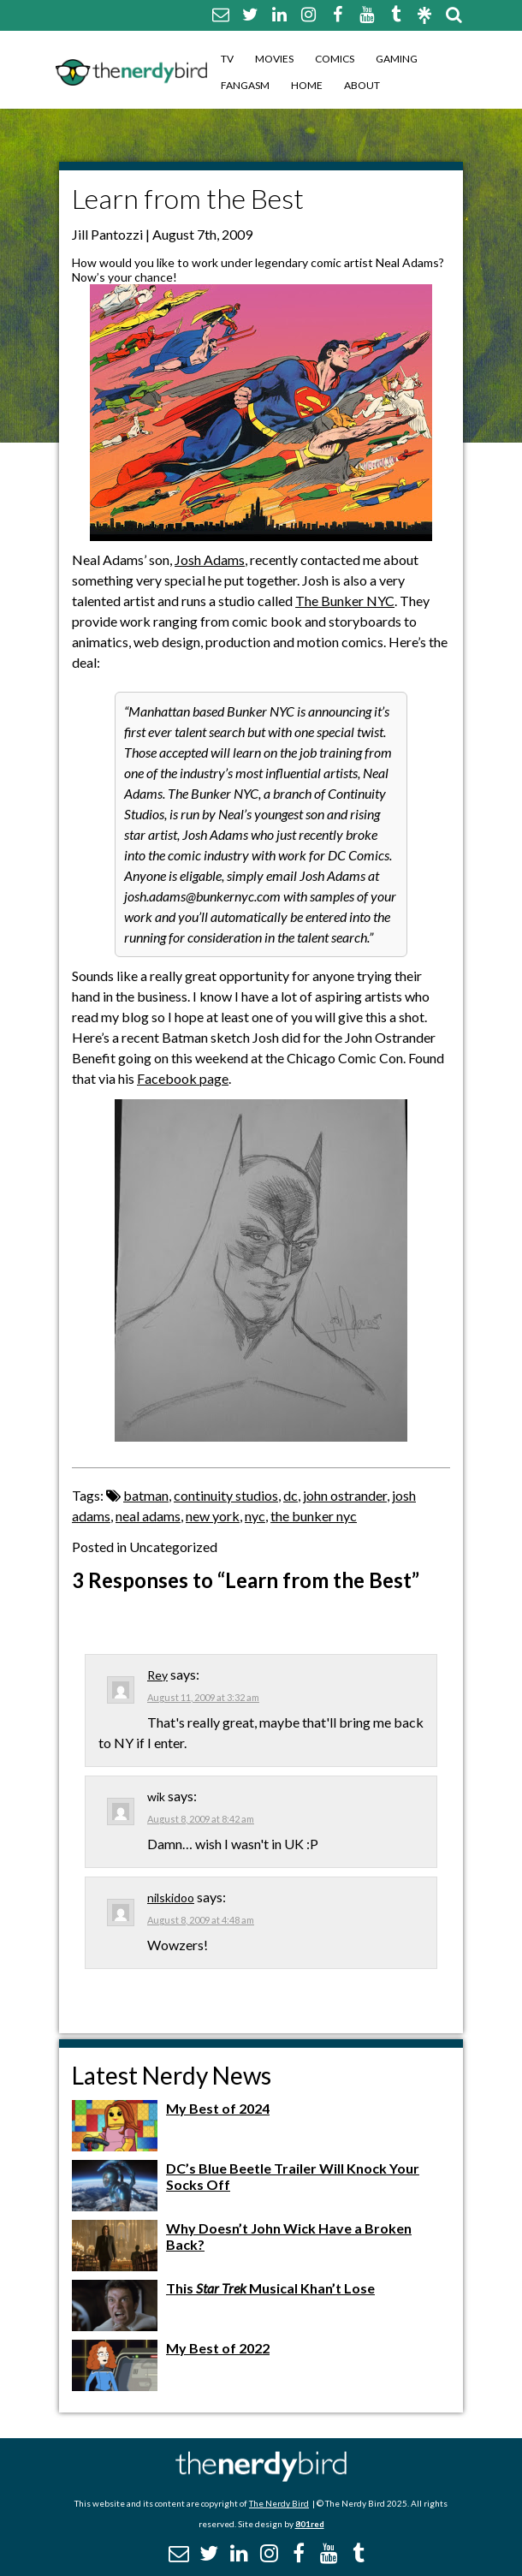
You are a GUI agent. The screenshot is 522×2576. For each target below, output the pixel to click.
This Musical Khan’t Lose (270, 2288)
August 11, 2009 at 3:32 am (203, 1697)
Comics (334, 58)
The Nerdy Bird (279, 2503)
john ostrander (345, 1495)
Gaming (397, 58)
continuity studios (226, 1495)
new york (213, 1516)
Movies (274, 58)
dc (290, 1495)
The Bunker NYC (344, 600)
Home (307, 85)
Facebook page (182, 1078)
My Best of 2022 (218, 2348)
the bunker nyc (313, 1516)
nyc (255, 1516)
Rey (157, 1675)
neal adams (148, 1516)
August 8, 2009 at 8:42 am (200, 1818)
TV (227, 58)
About (362, 85)
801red (309, 2524)
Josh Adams (210, 559)
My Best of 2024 (218, 2108)
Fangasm (245, 85)
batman (146, 1495)
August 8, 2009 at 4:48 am (200, 1919)
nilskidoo (170, 1897)
